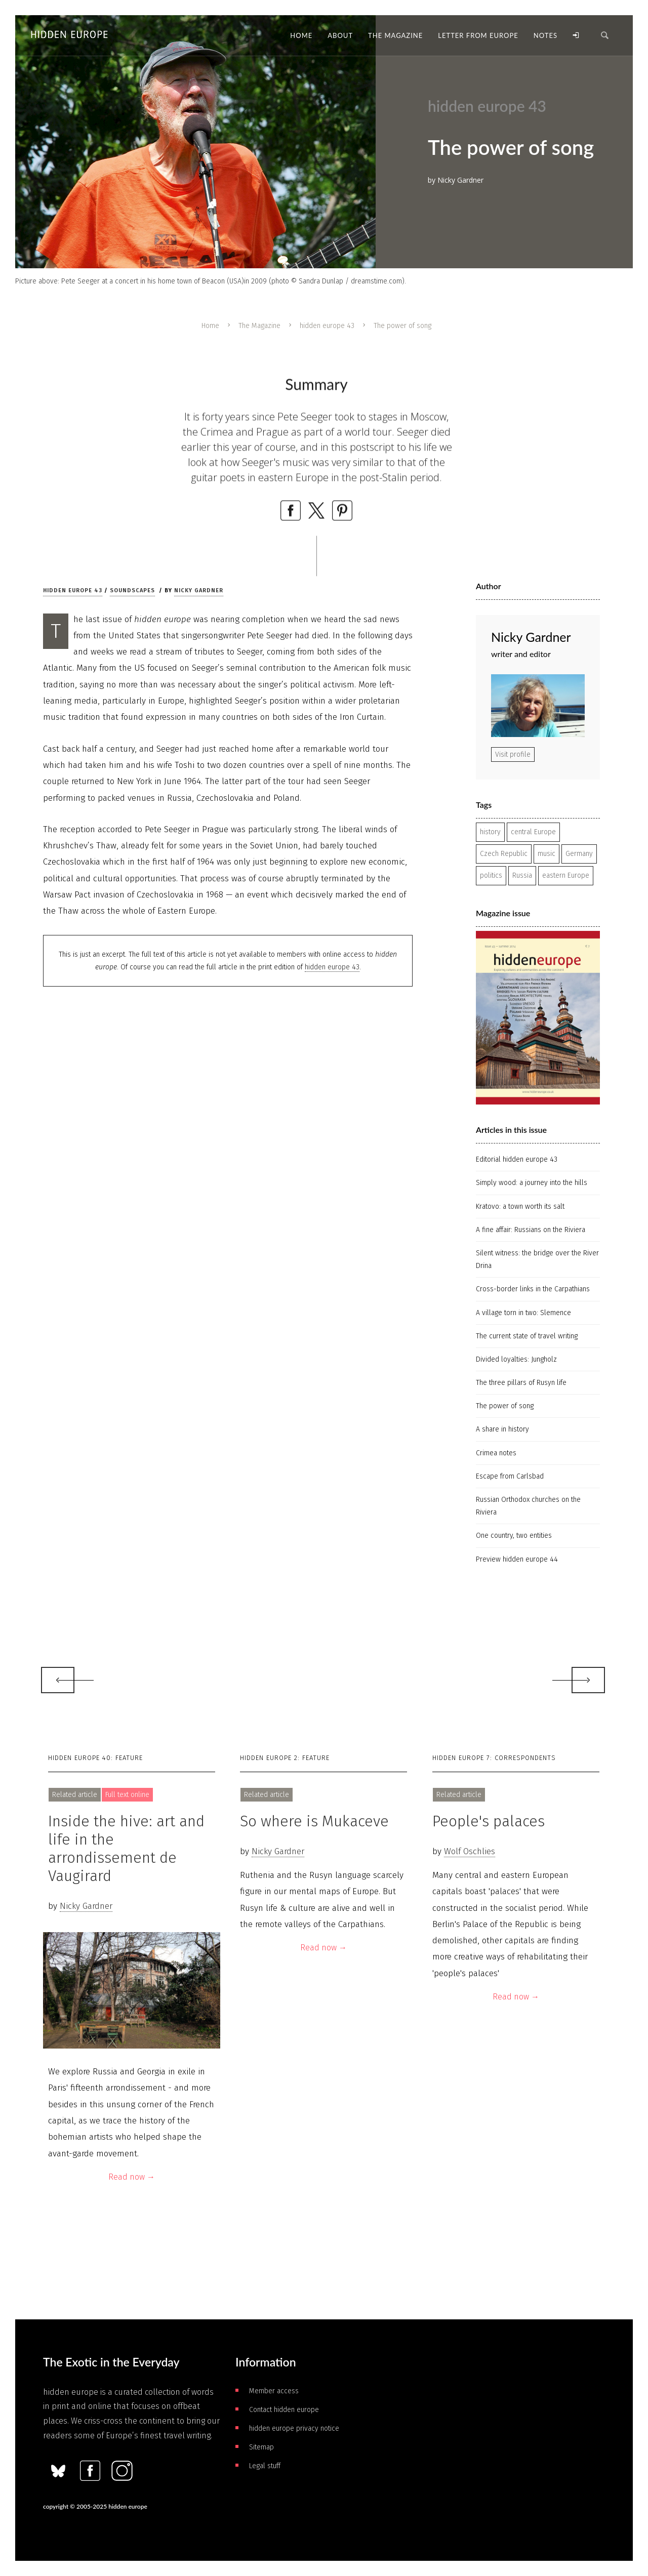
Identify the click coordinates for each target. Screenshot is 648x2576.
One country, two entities (514, 1535)
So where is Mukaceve (314, 1821)
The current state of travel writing (527, 1336)
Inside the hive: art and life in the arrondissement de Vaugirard (126, 1848)
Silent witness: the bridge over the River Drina (537, 1259)
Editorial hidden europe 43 (516, 1159)
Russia (522, 875)
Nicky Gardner (198, 590)
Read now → (131, 2177)
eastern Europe (565, 875)
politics (491, 875)
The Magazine (259, 325)
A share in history (502, 1429)
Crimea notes (496, 1453)
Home (210, 325)
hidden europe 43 (327, 325)
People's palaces (488, 1821)
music (546, 853)
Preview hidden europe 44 (517, 1559)
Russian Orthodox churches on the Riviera (528, 1506)
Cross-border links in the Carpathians (533, 1289)
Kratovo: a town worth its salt (520, 1206)
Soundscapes (132, 590)
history (490, 832)
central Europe (533, 832)
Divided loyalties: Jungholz (516, 1359)
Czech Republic (504, 853)
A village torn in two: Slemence (523, 1313)
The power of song (505, 1406)
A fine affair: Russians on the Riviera (530, 1229)
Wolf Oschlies (469, 1851)
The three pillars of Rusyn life (521, 1382)
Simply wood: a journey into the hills (531, 1182)
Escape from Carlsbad (510, 1476)
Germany (579, 853)
